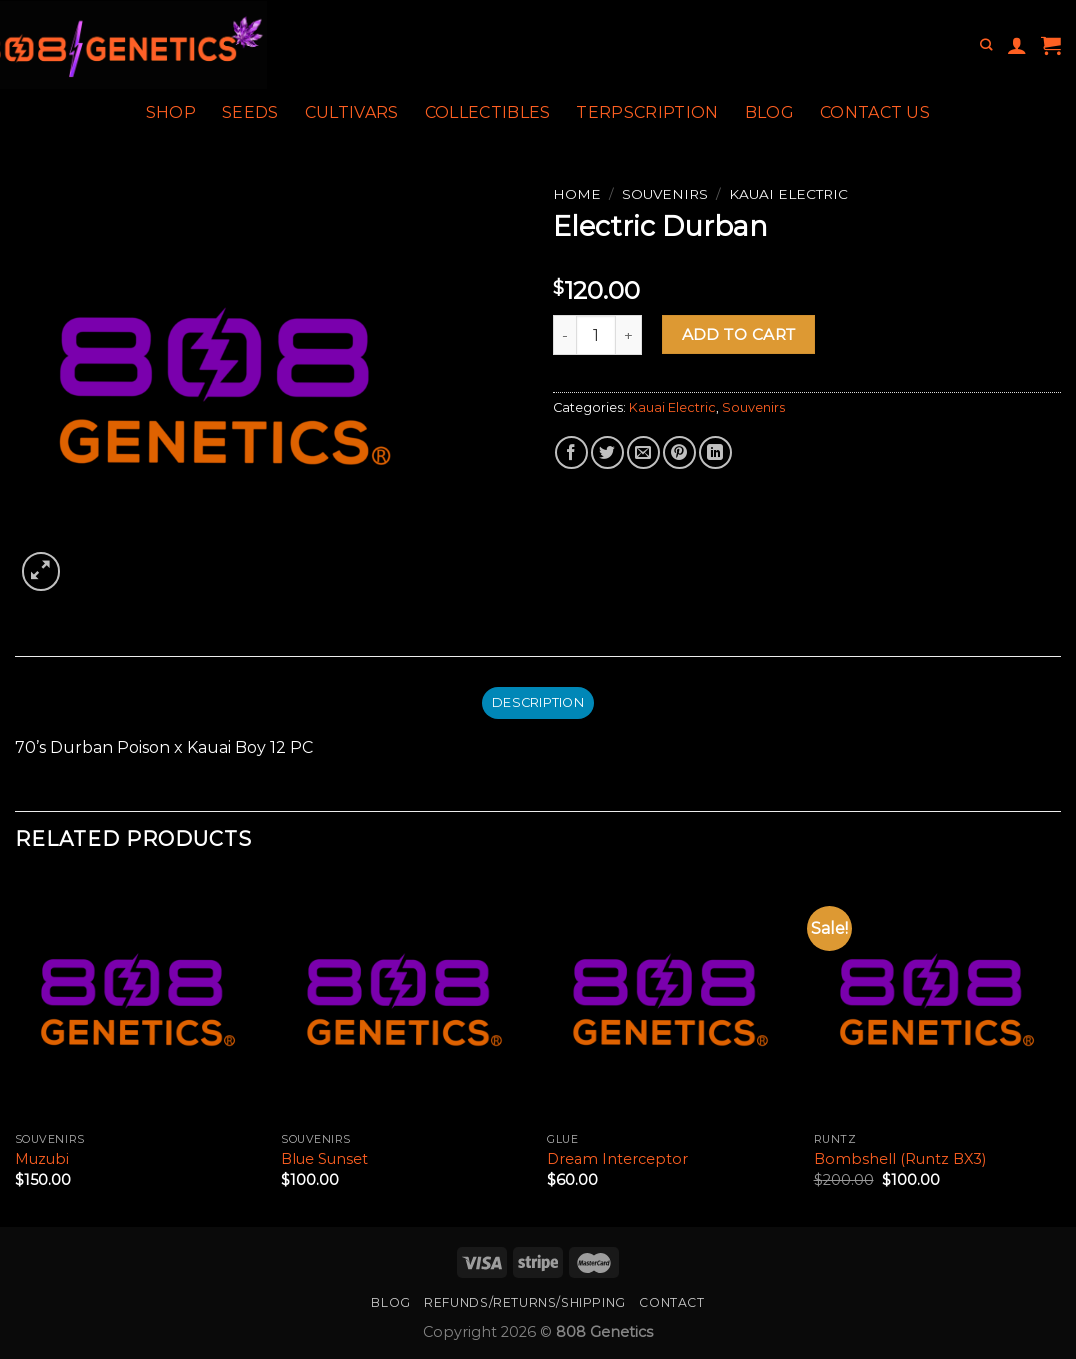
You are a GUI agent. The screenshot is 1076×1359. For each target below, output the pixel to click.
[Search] (986, 45)
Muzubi (42, 1159)
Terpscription (647, 112)
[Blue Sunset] (404, 999)
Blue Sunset (324, 1159)
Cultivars (352, 112)
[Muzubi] (138, 999)
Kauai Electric (788, 194)
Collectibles (488, 112)
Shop (171, 112)
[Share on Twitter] (607, 452)
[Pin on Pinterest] (679, 452)
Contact (671, 1302)
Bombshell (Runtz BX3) (900, 1159)
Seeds (250, 112)
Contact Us (875, 112)
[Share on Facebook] (571, 452)
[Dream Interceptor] (670, 999)
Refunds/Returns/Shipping (525, 1302)
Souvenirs (665, 194)
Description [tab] (538, 702)
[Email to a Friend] (643, 452)
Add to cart (739, 334)
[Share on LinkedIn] (715, 452)
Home (577, 194)
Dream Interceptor (617, 1159)
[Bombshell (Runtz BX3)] (937, 999)
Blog (769, 112)
